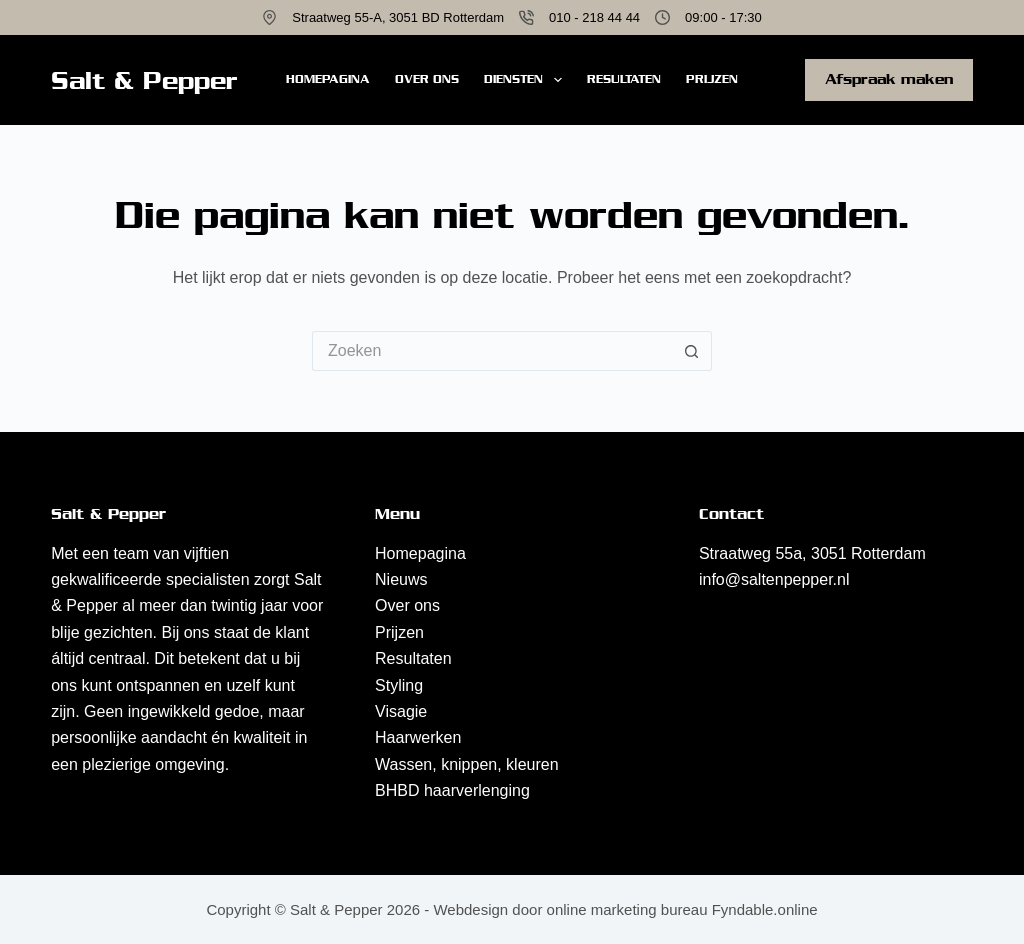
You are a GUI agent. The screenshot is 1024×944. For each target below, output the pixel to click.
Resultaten (624, 79)
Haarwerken (418, 737)
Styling (399, 685)
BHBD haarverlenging (452, 790)
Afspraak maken (889, 79)
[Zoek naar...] (492, 351)
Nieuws (401, 579)
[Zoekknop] (692, 351)
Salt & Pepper (144, 80)
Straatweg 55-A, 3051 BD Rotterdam (398, 17)
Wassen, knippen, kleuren (467, 764)
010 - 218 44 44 (594, 17)
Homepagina (328, 79)
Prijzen (712, 79)
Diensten (526, 80)
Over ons (427, 79)
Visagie (401, 711)
